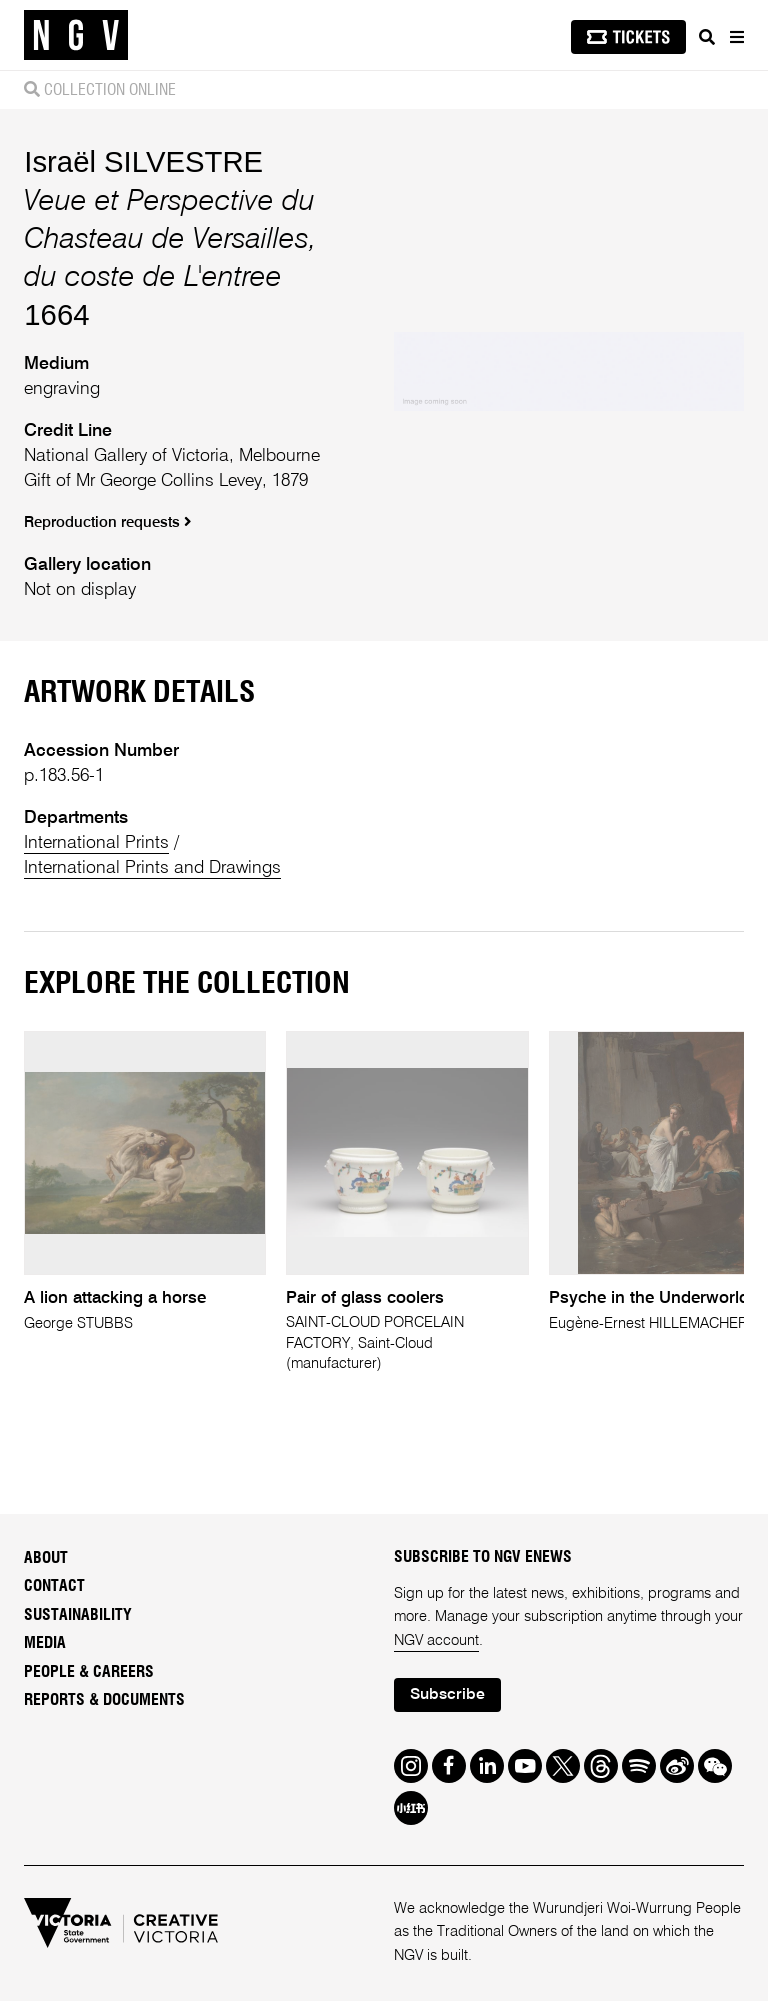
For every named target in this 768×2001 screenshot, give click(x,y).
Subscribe (447, 1695)
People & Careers (89, 1672)
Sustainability (78, 1615)
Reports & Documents (104, 1700)
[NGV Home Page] (76, 35)
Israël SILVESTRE (143, 161)
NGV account (436, 1641)
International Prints (96, 843)
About (46, 1558)
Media (45, 1643)
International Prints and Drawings (152, 868)
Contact (54, 1586)
